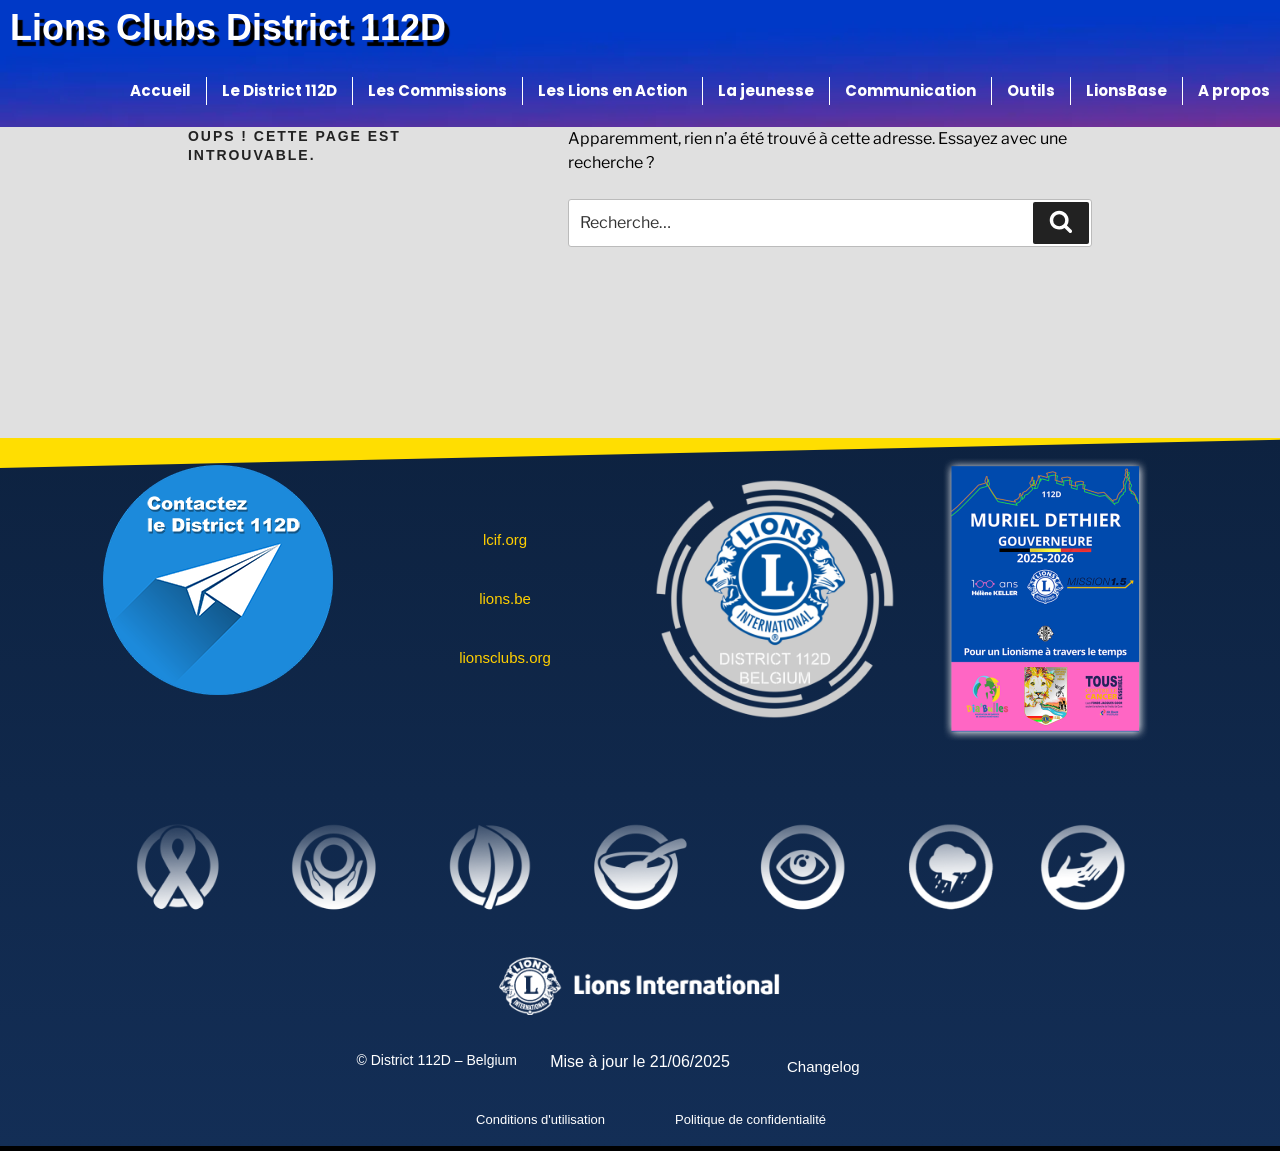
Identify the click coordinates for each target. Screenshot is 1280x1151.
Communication (910, 90)
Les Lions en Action (612, 90)
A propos (1234, 90)
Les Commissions (437, 90)
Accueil (160, 90)
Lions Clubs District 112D (228, 27)
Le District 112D (279, 90)
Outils (1031, 90)
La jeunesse (766, 90)
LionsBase (1126, 90)
